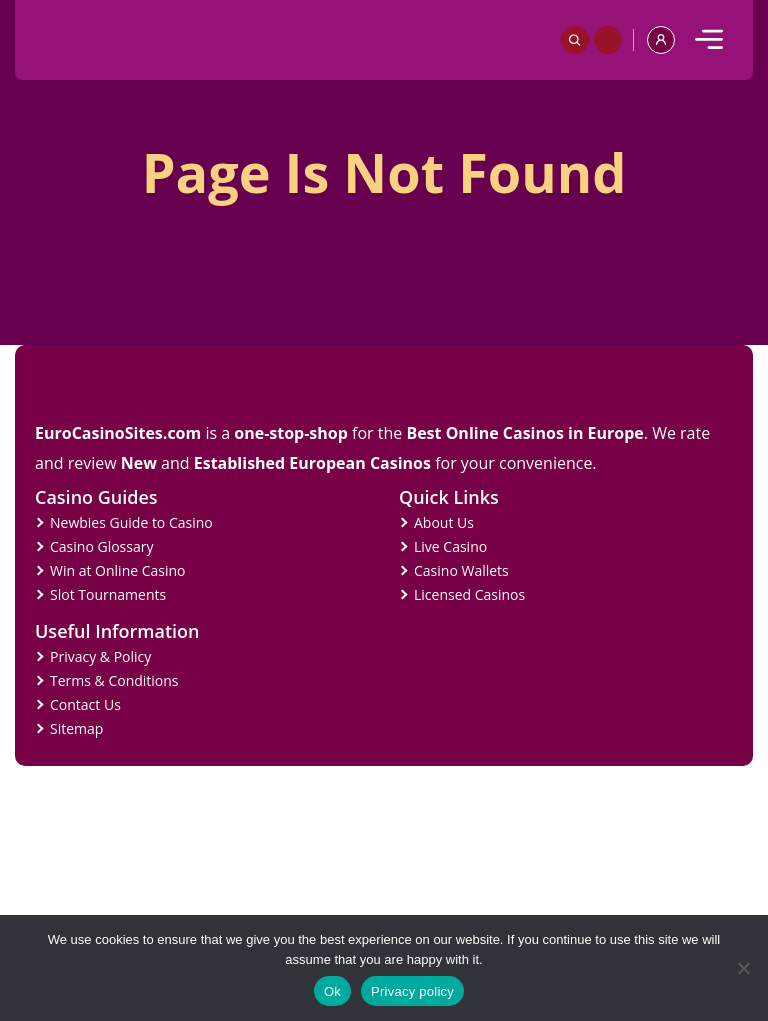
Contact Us (85, 704)
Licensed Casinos (469, 594)
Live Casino (450, 546)
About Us (444, 522)
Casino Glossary (101, 546)
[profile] (661, 40)
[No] (743, 968)
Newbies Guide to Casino (131, 522)
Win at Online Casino (118, 570)
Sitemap (76, 728)
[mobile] (709, 40)
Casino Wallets (461, 570)
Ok (332, 991)
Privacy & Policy (100, 656)
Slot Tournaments (108, 594)
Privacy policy (412, 991)
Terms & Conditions (114, 680)
